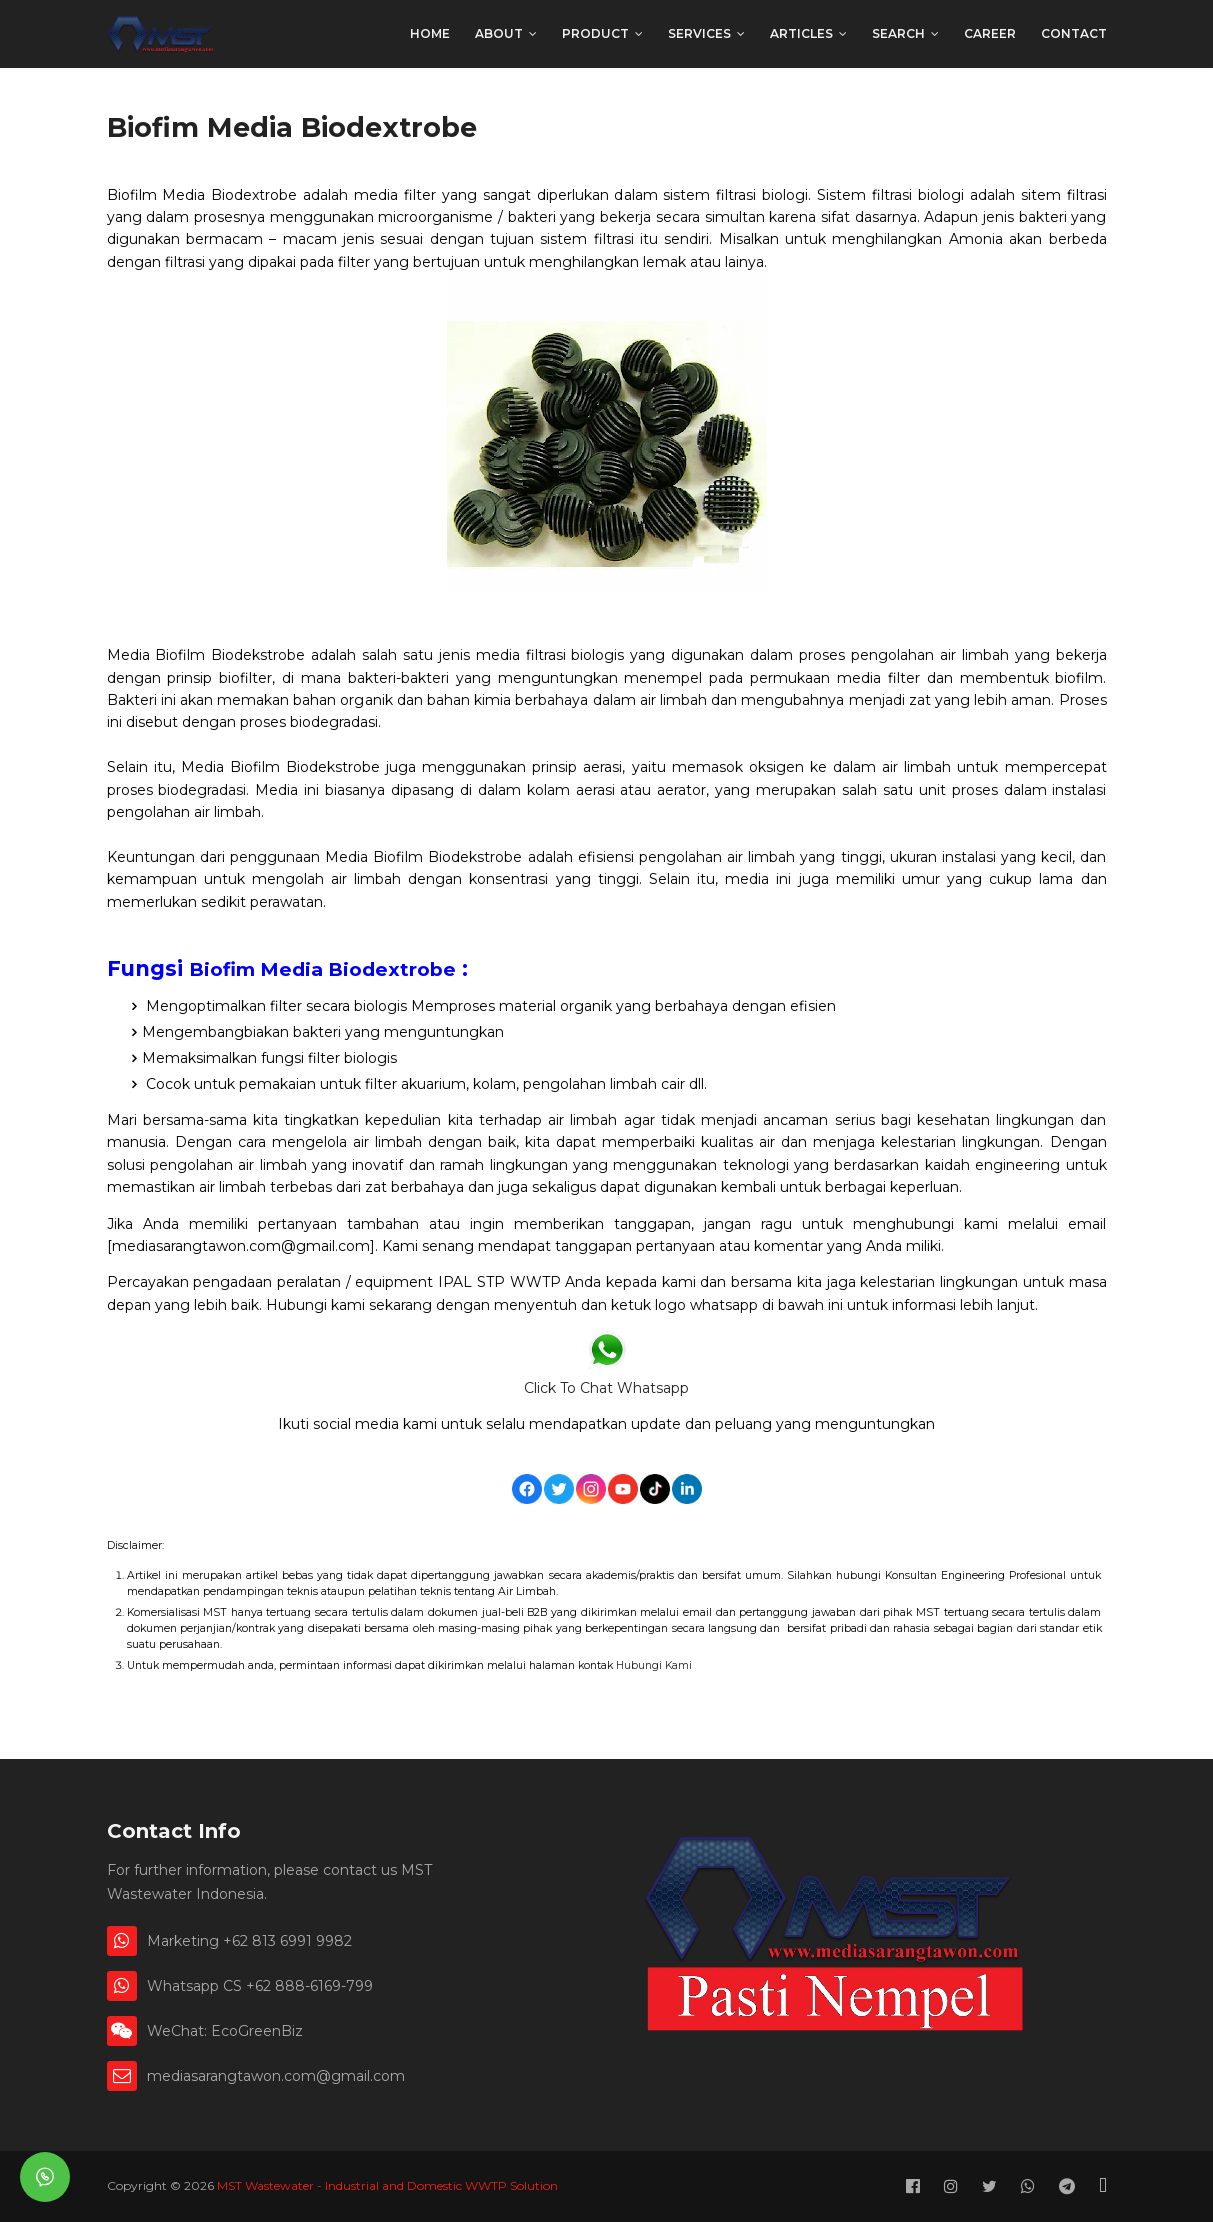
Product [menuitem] (595, 33)
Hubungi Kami (654, 1665)
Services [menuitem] (699, 33)
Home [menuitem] (430, 33)
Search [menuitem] (898, 33)
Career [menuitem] (990, 33)
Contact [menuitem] (1074, 33)
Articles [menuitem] (801, 33)
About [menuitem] (499, 33)
